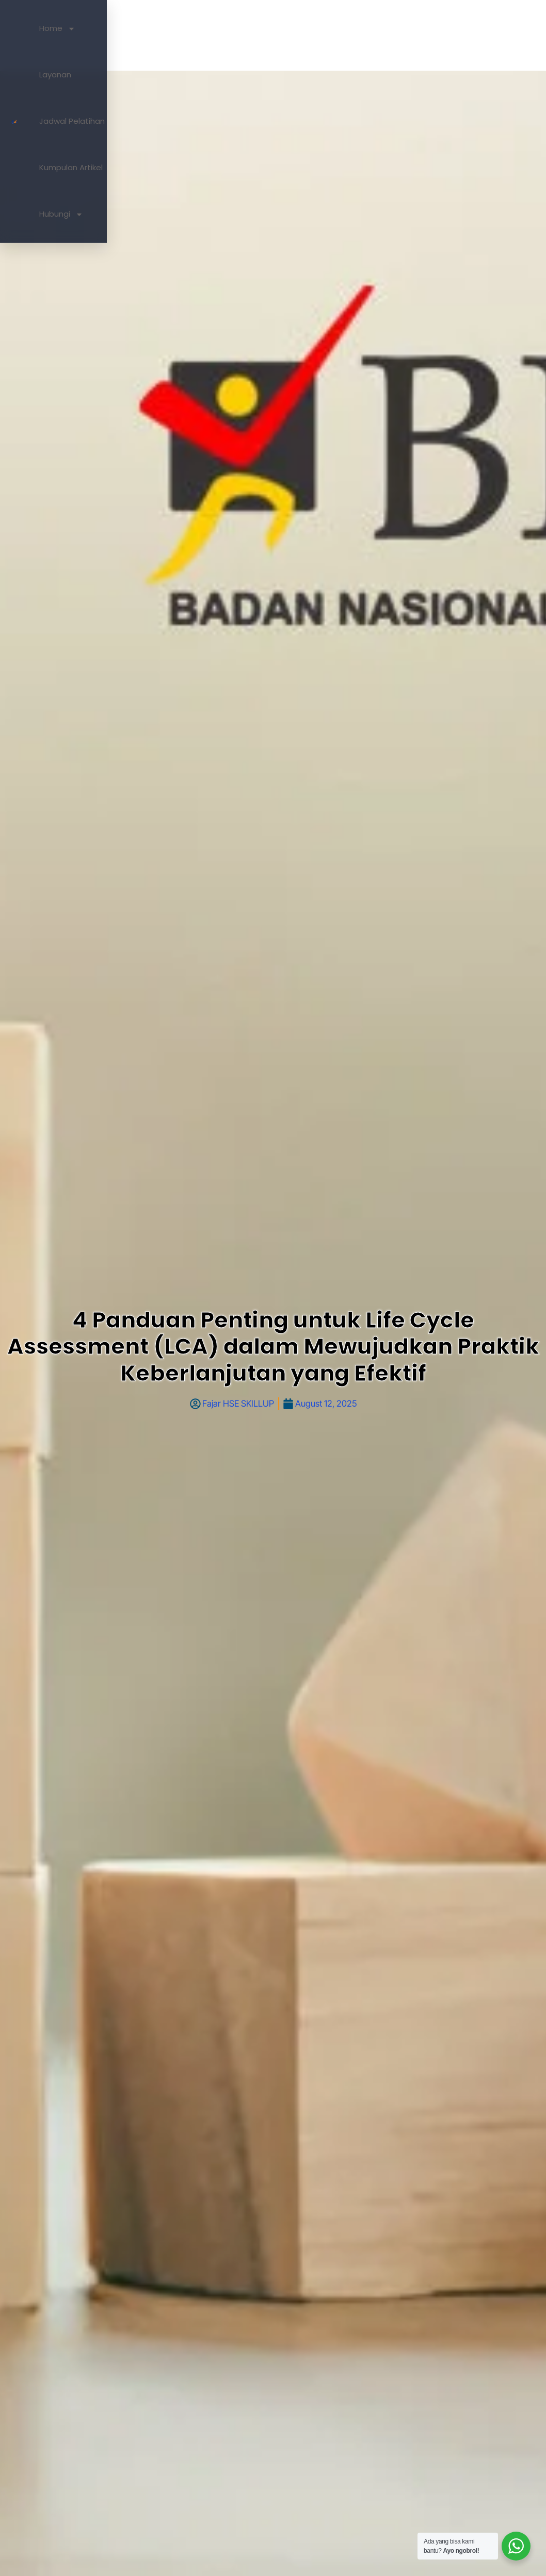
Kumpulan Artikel (395, 34)
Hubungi (459, 35)
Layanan (262, 34)
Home (217, 35)
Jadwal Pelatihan (321, 34)
